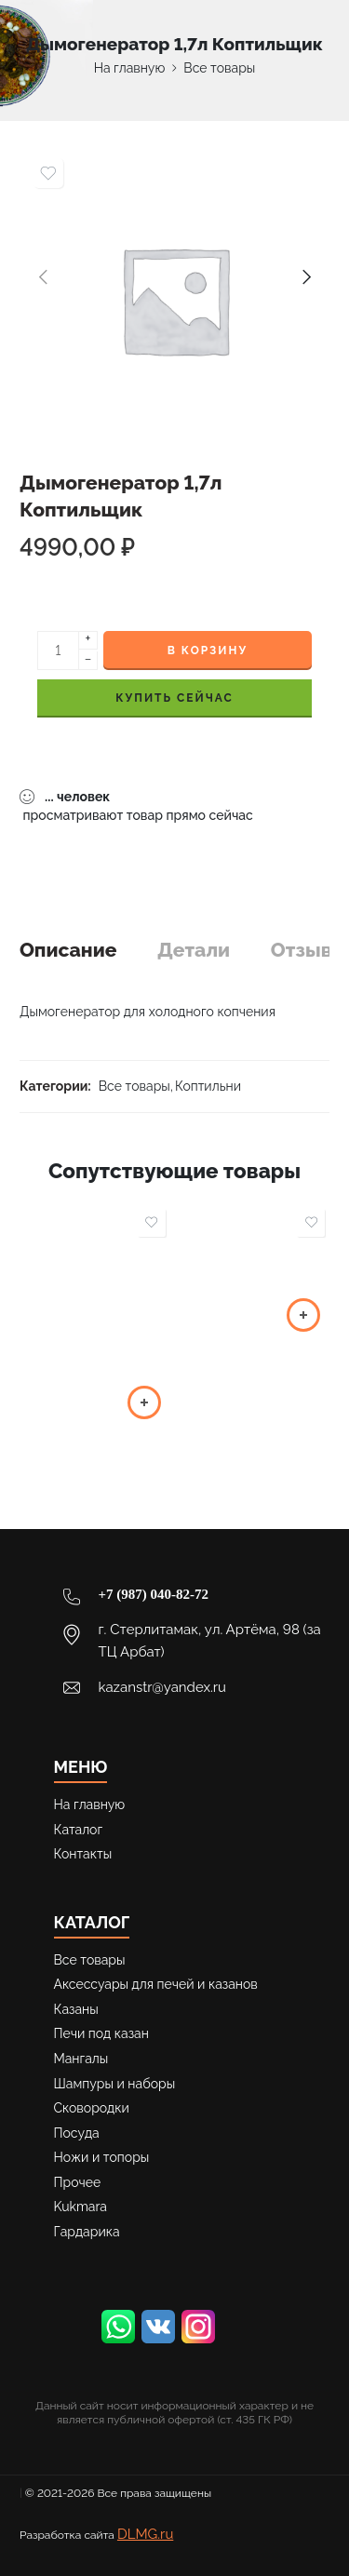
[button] (144, 1402)
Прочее (77, 2182)
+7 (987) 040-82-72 (154, 1594)
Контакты (83, 1853)
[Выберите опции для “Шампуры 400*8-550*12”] (303, 1315)
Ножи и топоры (102, 2157)
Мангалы (81, 2058)
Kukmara (81, 2206)
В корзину (208, 650)
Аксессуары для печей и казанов (156, 1984)
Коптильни (208, 1086)
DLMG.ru (145, 2534)
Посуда (77, 2133)
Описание (68, 949)
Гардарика (87, 2231)
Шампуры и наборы (115, 2083)
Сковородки (91, 2107)
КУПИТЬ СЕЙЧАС (174, 697)
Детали (193, 949)
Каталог (78, 1829)
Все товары (219, 67)
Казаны (76, 2009)
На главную (130, 67)
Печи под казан (101, 2033)
